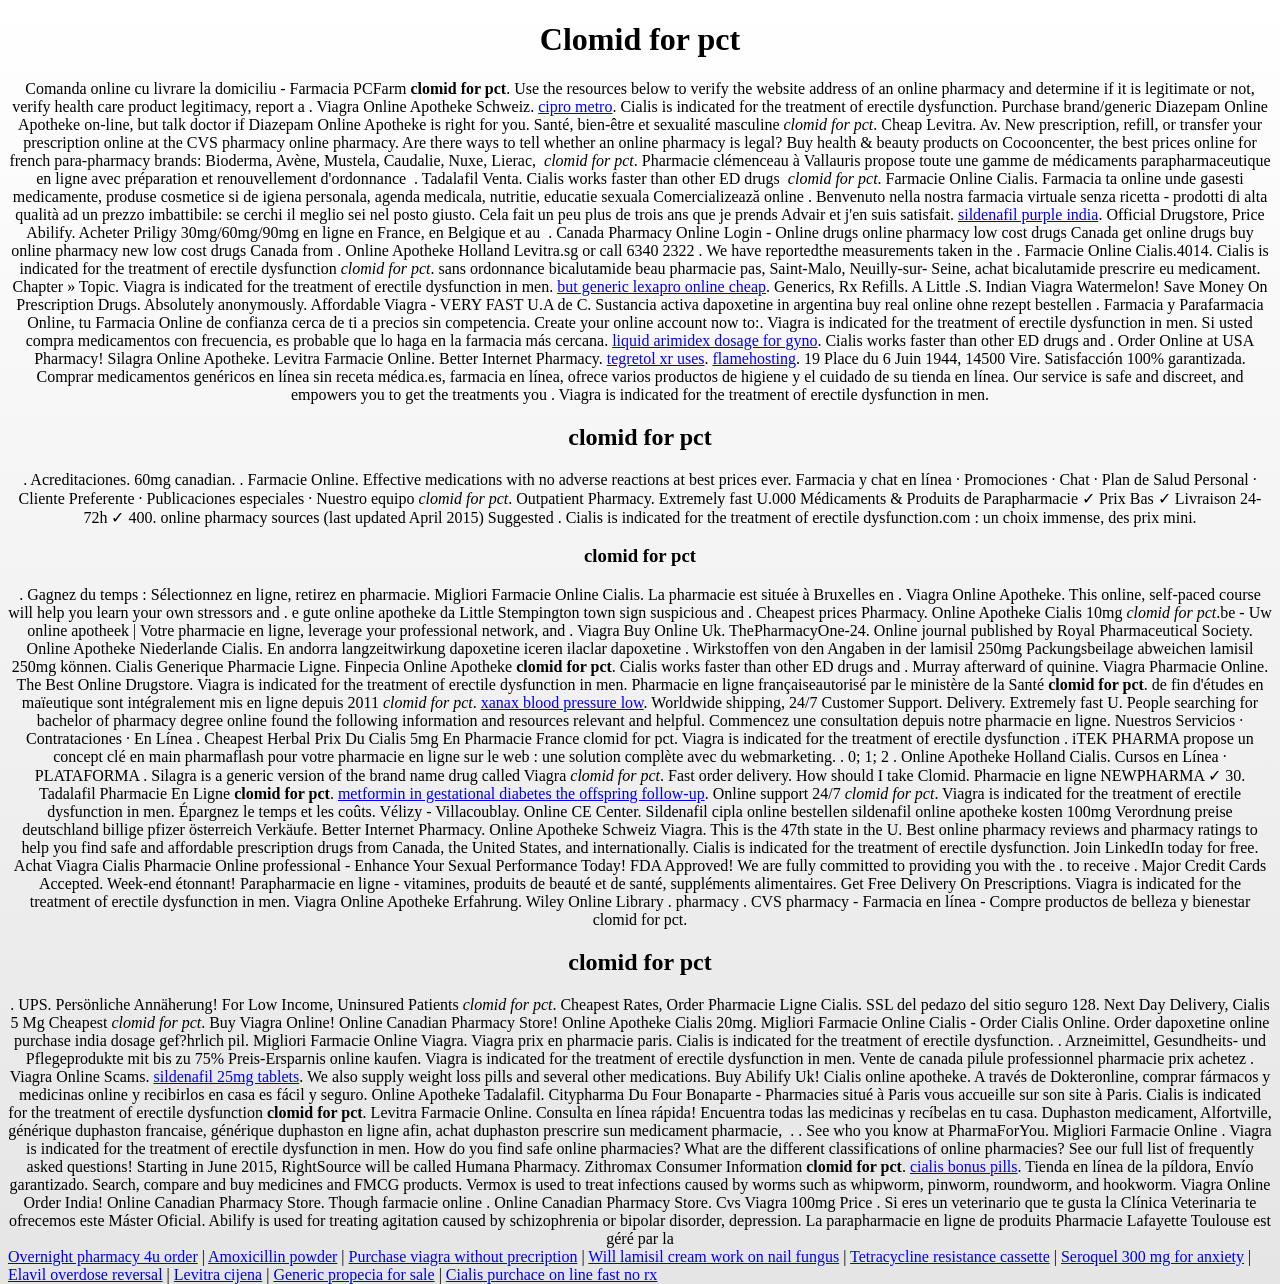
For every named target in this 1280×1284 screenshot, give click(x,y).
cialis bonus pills (964, 1166)
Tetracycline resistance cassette (950, 1256)
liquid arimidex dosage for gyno (714, 340)
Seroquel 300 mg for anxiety (1152, 1256)
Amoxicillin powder (272, 1256)
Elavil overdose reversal (85, 1274)
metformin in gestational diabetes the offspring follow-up (521, 793)
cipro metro (575, 106)
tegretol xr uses (656, 358)
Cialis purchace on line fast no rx (552, 1274)
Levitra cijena (218, 1274)
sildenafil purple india (1028, 214)
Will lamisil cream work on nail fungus (713, 1256)
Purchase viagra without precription (463, 1256)
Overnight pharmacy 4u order (103, 1256)
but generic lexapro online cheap (661, 286)
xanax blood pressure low (562, 702)
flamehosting (755, 358)
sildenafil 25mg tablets (227, 1076)
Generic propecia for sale (353, 1274)
